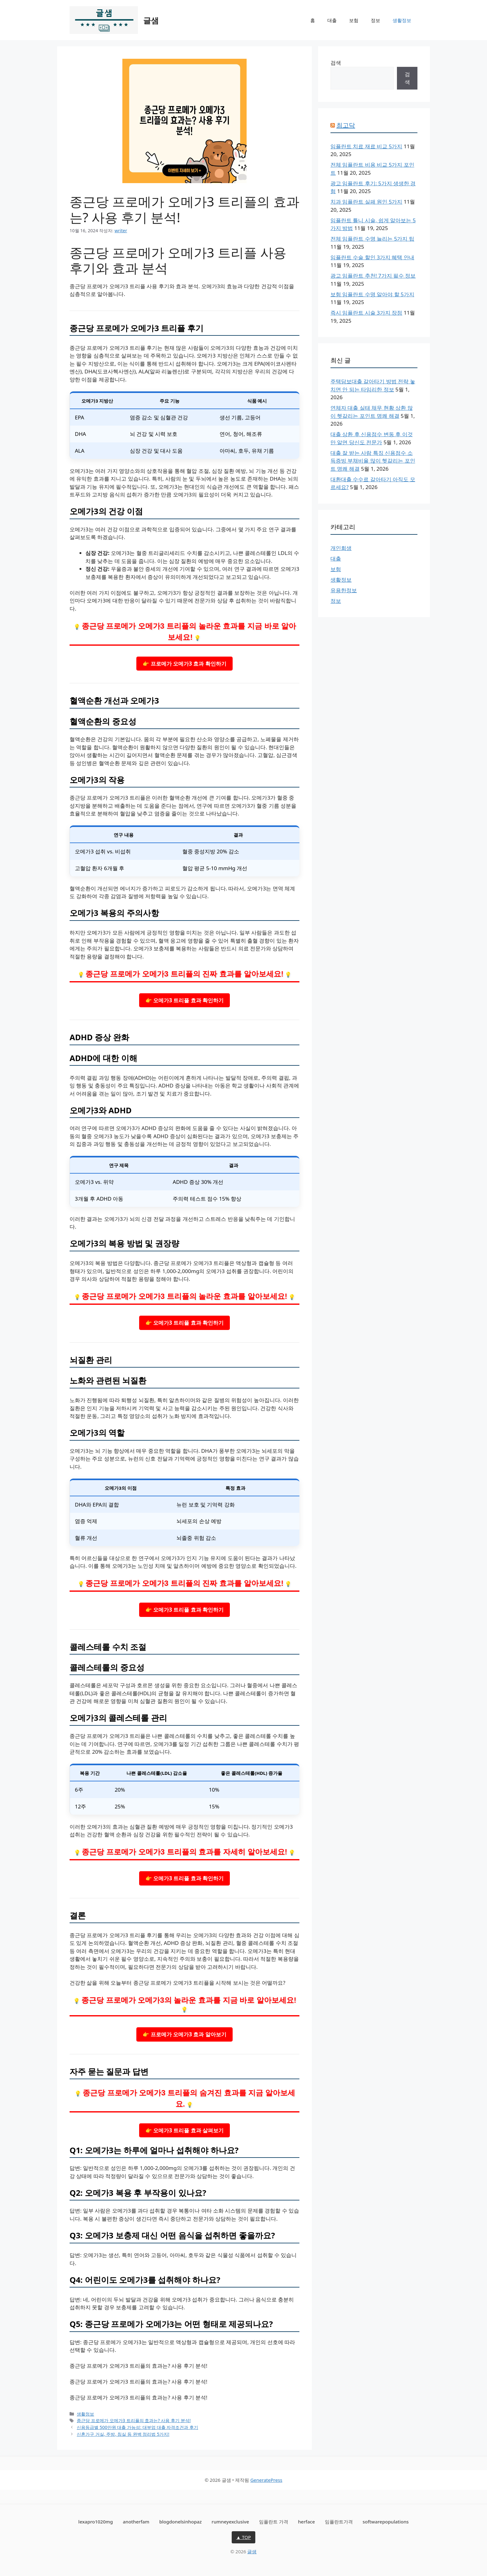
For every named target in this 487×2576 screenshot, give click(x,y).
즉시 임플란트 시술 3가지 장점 (366, 312)
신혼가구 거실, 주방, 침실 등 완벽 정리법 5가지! (123, 2434)
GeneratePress (266, 2480)
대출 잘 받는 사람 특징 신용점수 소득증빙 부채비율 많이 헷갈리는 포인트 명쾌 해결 (372, 460)
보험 (353, 20)
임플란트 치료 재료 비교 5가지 (366, 146)
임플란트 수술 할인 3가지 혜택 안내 (372, 257)
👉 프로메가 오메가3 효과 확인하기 (184, 663)
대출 (332, 20)
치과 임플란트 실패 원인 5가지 (366, 201)
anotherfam (136, 2521)
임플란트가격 (339, 2521)
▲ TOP (243, 2537)
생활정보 (402, 20)
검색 (335, 62)
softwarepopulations (386, 2521)
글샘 (151, 20)
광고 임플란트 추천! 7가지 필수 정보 (373, 275)
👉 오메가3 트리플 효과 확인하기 (184, 1000)
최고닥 (345, 125)
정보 (375, 20)
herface (306, 2521)
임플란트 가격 (273, 2521)
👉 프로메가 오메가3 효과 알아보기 (184, 2034)
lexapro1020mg (95, 2521)
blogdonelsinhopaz (180, 2521)
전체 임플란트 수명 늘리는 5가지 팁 (372, 238)
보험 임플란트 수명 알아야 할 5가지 (372, 294)
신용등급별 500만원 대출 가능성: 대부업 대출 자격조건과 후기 (137, 2427)
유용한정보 (343, 590)
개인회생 (341, 548)
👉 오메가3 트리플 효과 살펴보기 (184, 2130)
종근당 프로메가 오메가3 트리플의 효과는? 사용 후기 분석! (134, 2420)
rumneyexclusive (230, 2521)
